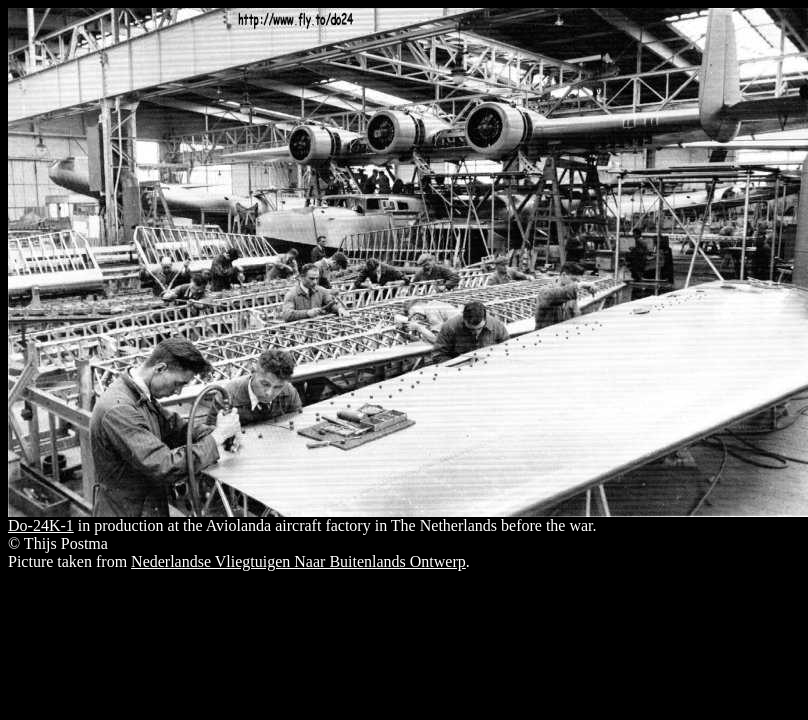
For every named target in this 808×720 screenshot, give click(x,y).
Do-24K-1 (41, 525)
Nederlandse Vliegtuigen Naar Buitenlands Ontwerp (298, 561)
